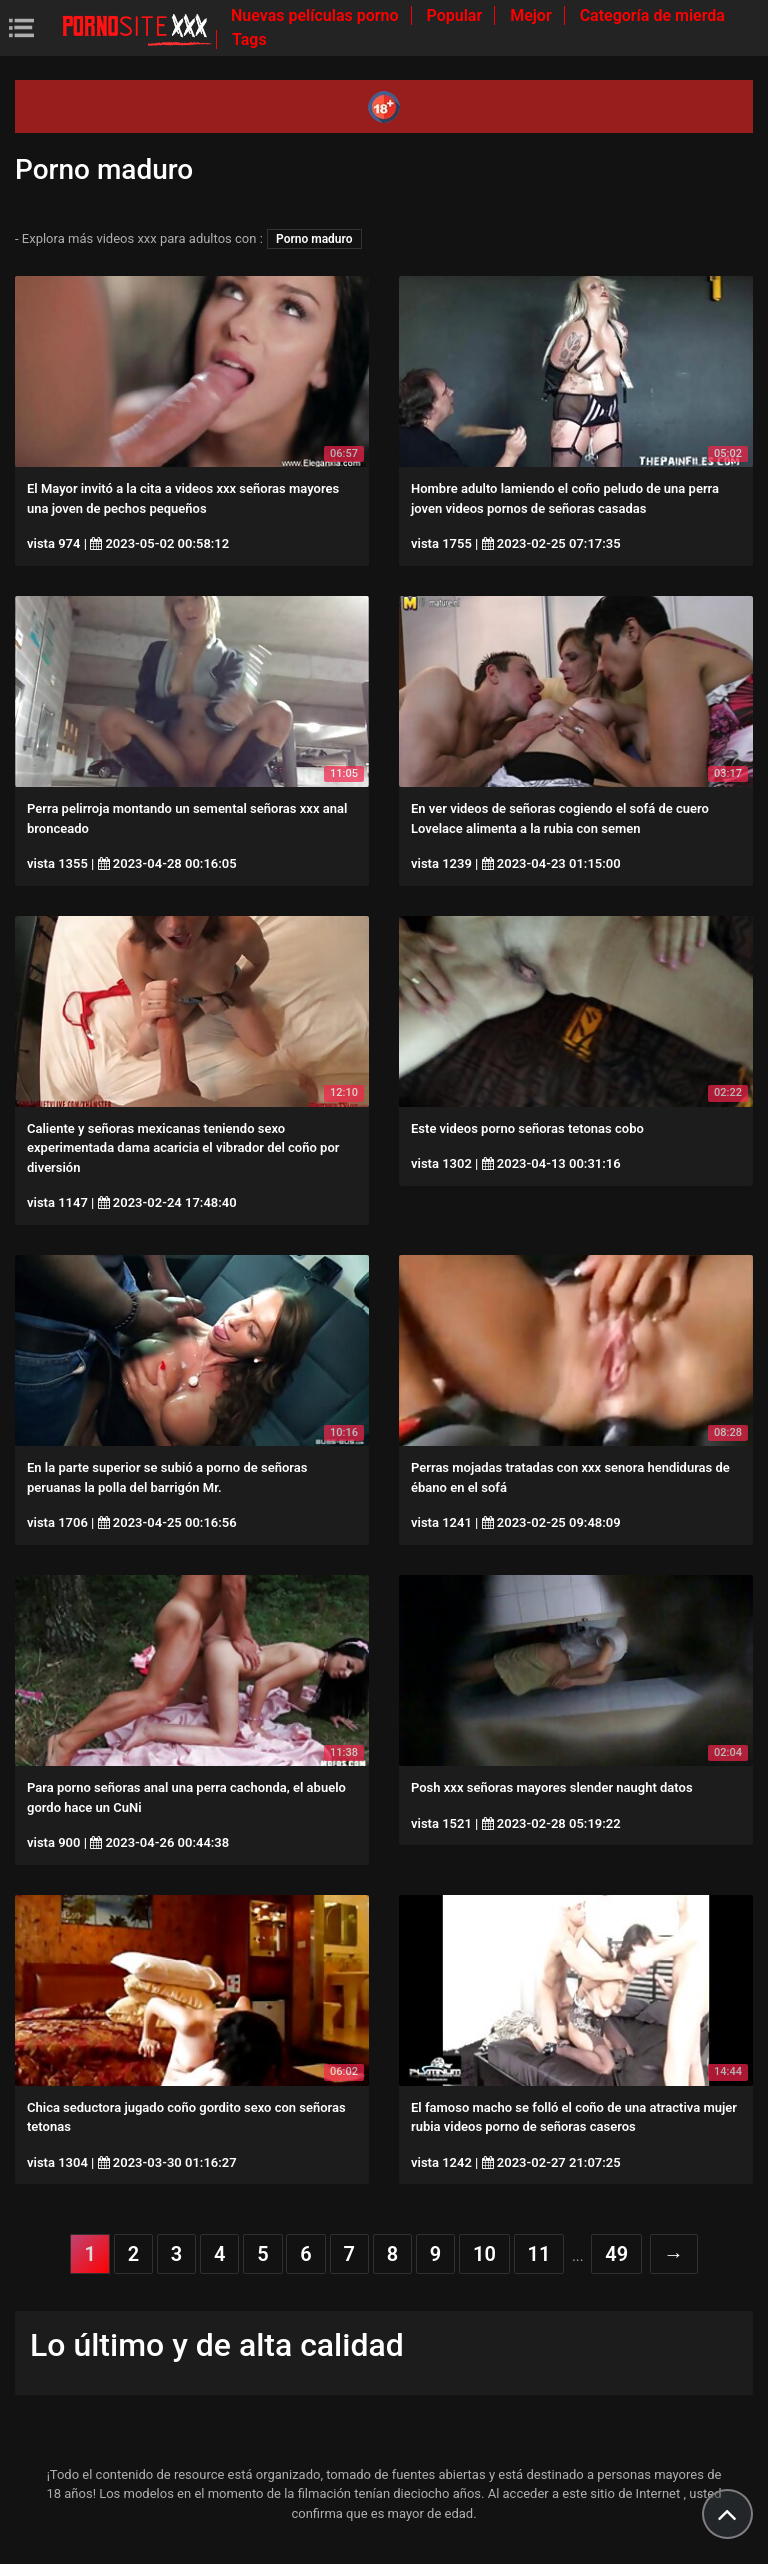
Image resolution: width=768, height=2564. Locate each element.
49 (616, 2254)
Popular (457, 15)
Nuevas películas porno (317, 15)
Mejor (532, 15)
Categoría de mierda (652, 15)
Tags (249, 39)
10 (484, 2254)
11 (539, 2254)
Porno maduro (314, 239)
